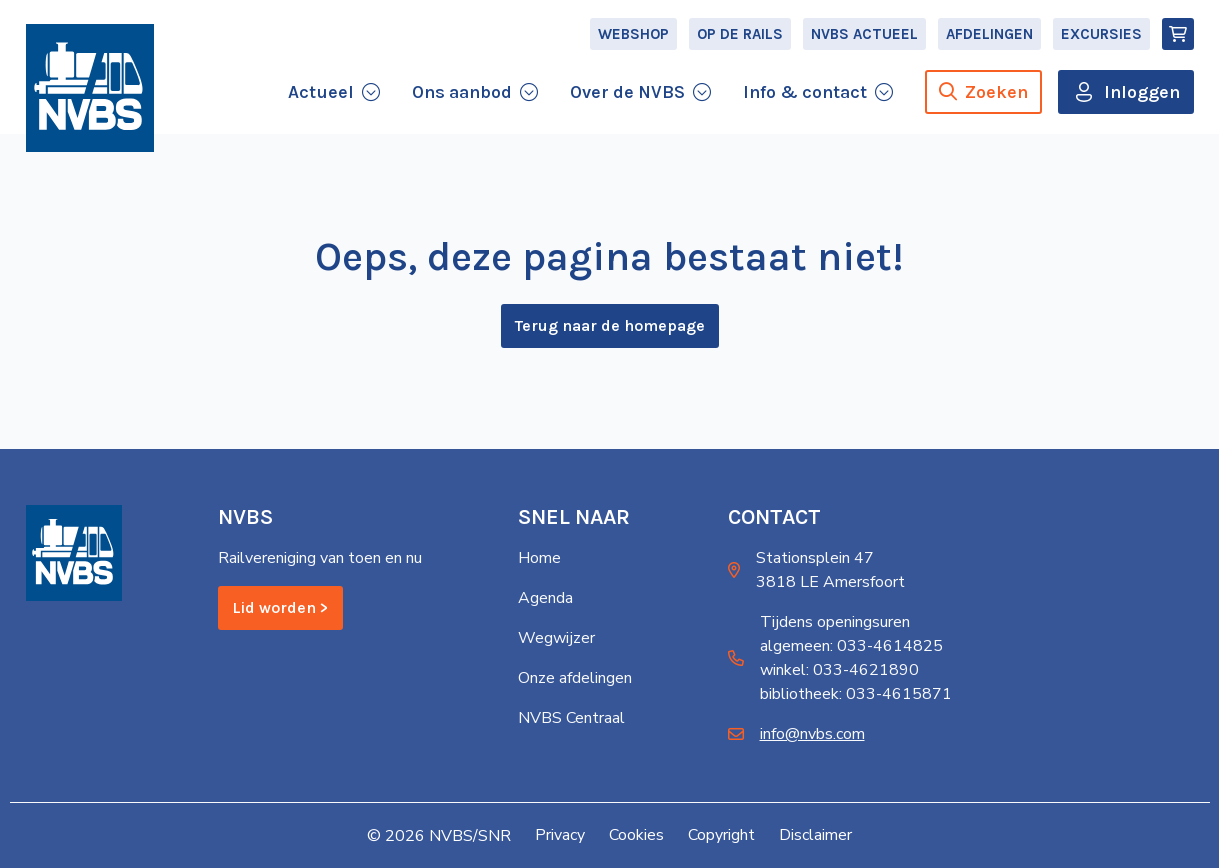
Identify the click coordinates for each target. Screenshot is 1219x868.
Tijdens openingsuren (835, 623)
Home (539, 559)
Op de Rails (740, 36)
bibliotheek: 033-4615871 (856, 695)
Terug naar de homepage (610, 327)
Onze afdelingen (575, 679)
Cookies (636, 836)
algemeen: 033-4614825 (851, 647)
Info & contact (805, 94)
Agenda (545, 599)
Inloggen (1142, 94)
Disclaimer (815, 836)
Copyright (721, 836)
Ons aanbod (462, 94)
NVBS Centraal (571, 719)
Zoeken (983, 94)
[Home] (90, 92)
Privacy (560, 836)
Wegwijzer (556, 639)
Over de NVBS (627, 94)
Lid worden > (280, 608)
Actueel (321, 94)
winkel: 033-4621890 (839, 671)
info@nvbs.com (812, 735)
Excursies (1101, 36)
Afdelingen (989, 36)
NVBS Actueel (864, 36)
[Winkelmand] (1178, 36)
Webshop (633, 36)
